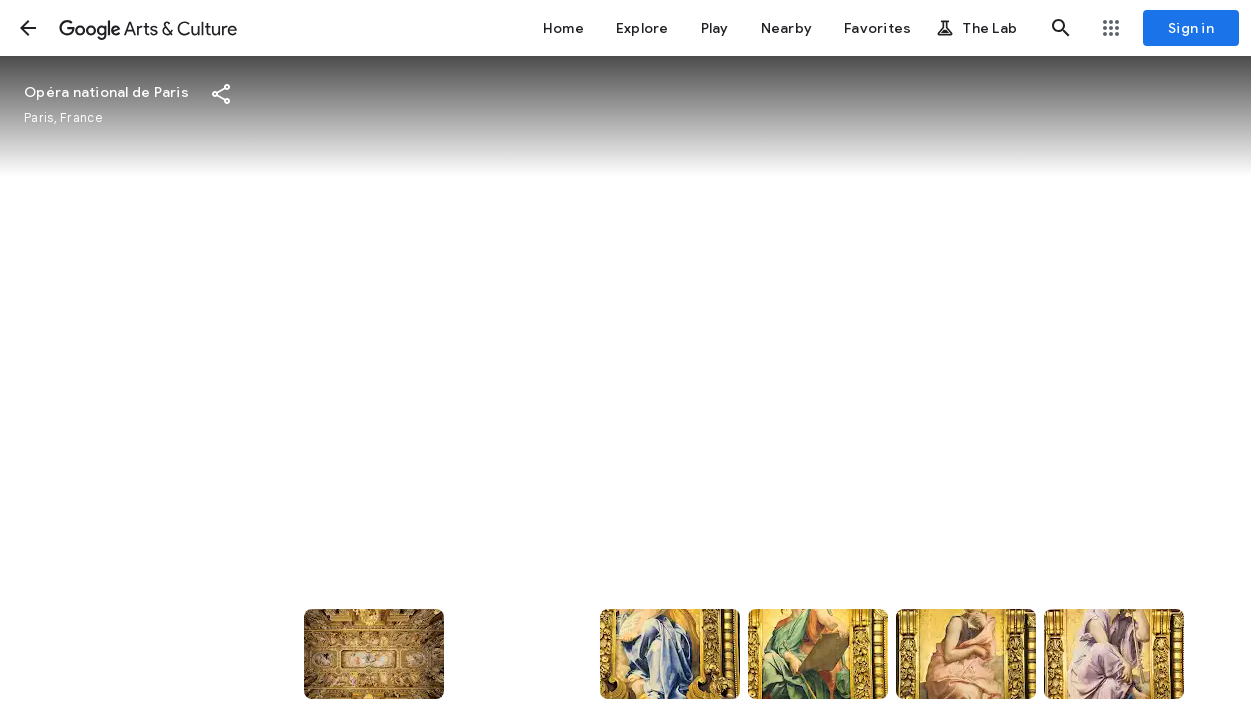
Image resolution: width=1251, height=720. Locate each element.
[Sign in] (1191, 28)
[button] (28, 28)
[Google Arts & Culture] (148, 28)
